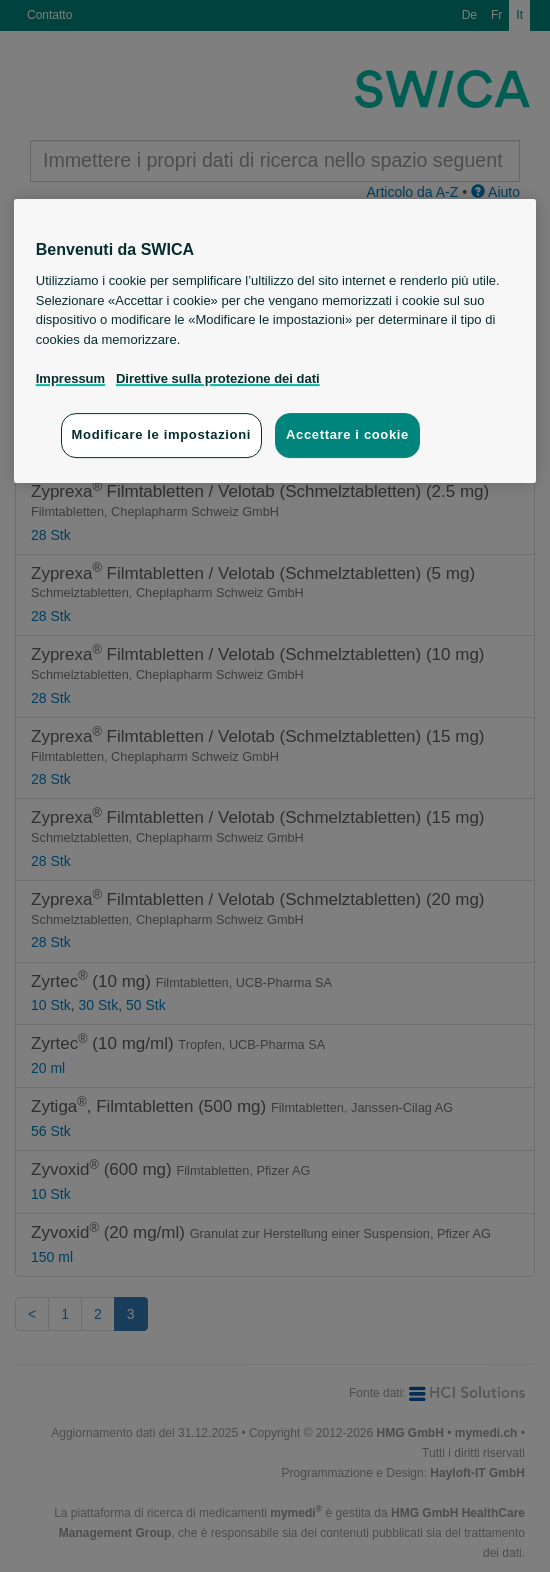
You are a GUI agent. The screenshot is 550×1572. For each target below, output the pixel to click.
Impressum (70, 378)
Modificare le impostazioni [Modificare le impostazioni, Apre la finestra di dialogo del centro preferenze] (161, 434)
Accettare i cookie (347, 434)
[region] (275, 341)
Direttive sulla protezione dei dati (218, 378)
